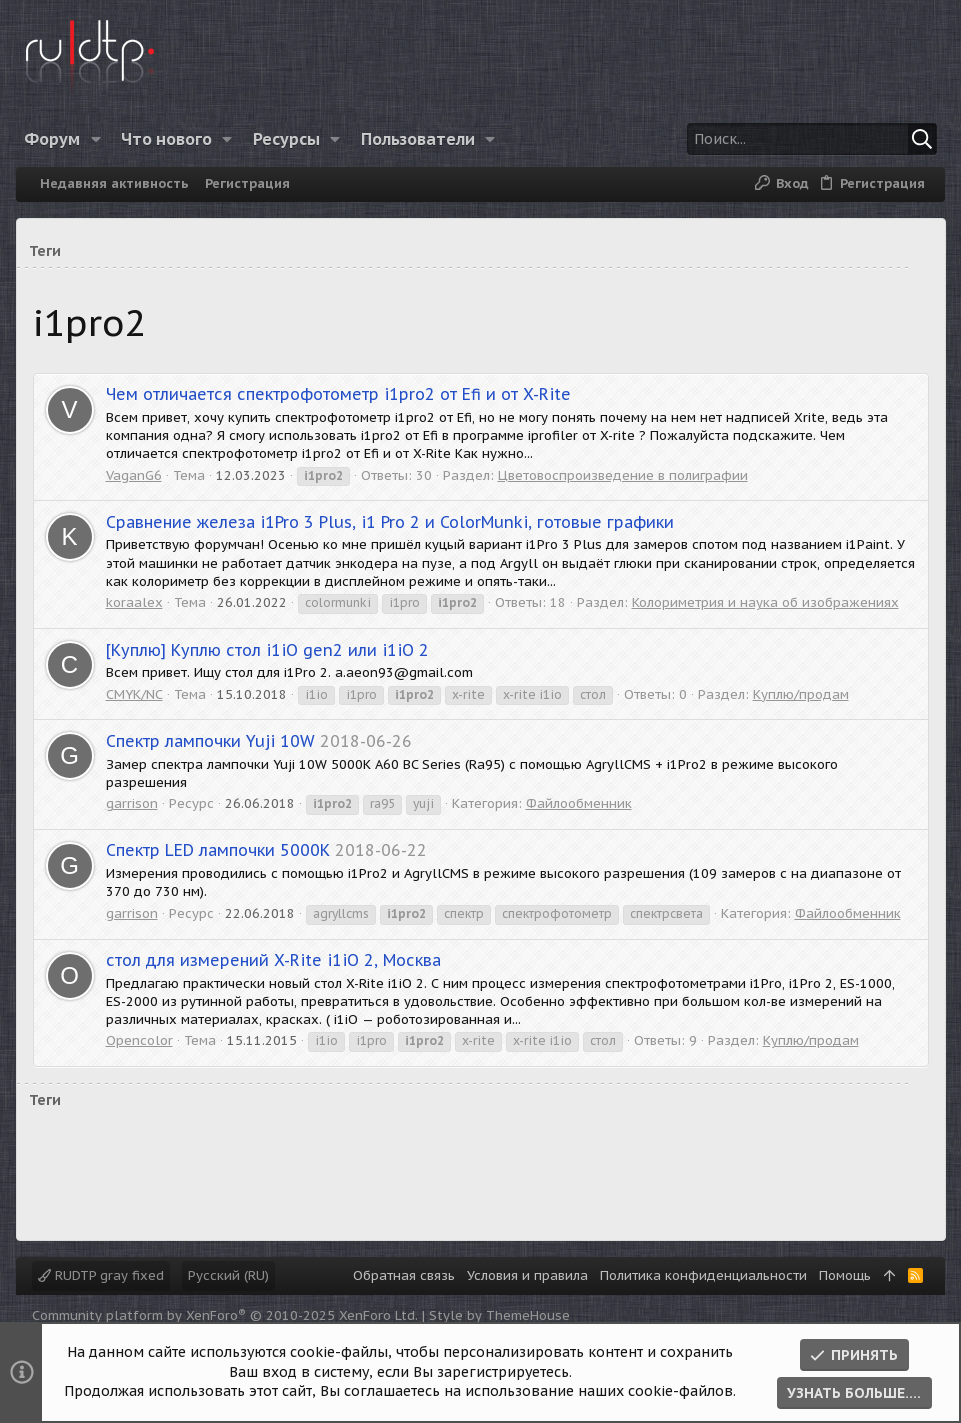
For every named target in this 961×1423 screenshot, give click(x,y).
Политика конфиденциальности (703, 1275)
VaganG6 (134, 475)
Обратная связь (404, 1275)
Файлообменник (579, 803)
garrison (132, 803)
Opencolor (139, 1040)
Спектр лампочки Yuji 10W (210, 741)
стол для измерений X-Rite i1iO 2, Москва (273, 960)
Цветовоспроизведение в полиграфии (623, 475)
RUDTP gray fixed (101, 1275)
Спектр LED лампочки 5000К (218, 850)
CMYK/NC (134, 694)
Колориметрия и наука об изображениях (765, 602)
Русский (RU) (228, 1275)
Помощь (845, 1275)
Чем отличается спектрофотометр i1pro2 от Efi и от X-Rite (338, 394)
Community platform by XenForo (225, 1315)
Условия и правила (527, 1275)
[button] (99, 139)
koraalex (134, 602)
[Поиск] (808, 139)
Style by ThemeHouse (499, 1315)
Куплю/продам (801, 694)
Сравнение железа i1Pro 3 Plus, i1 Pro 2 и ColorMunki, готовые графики (390, 522)
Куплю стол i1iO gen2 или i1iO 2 (267, 650)
